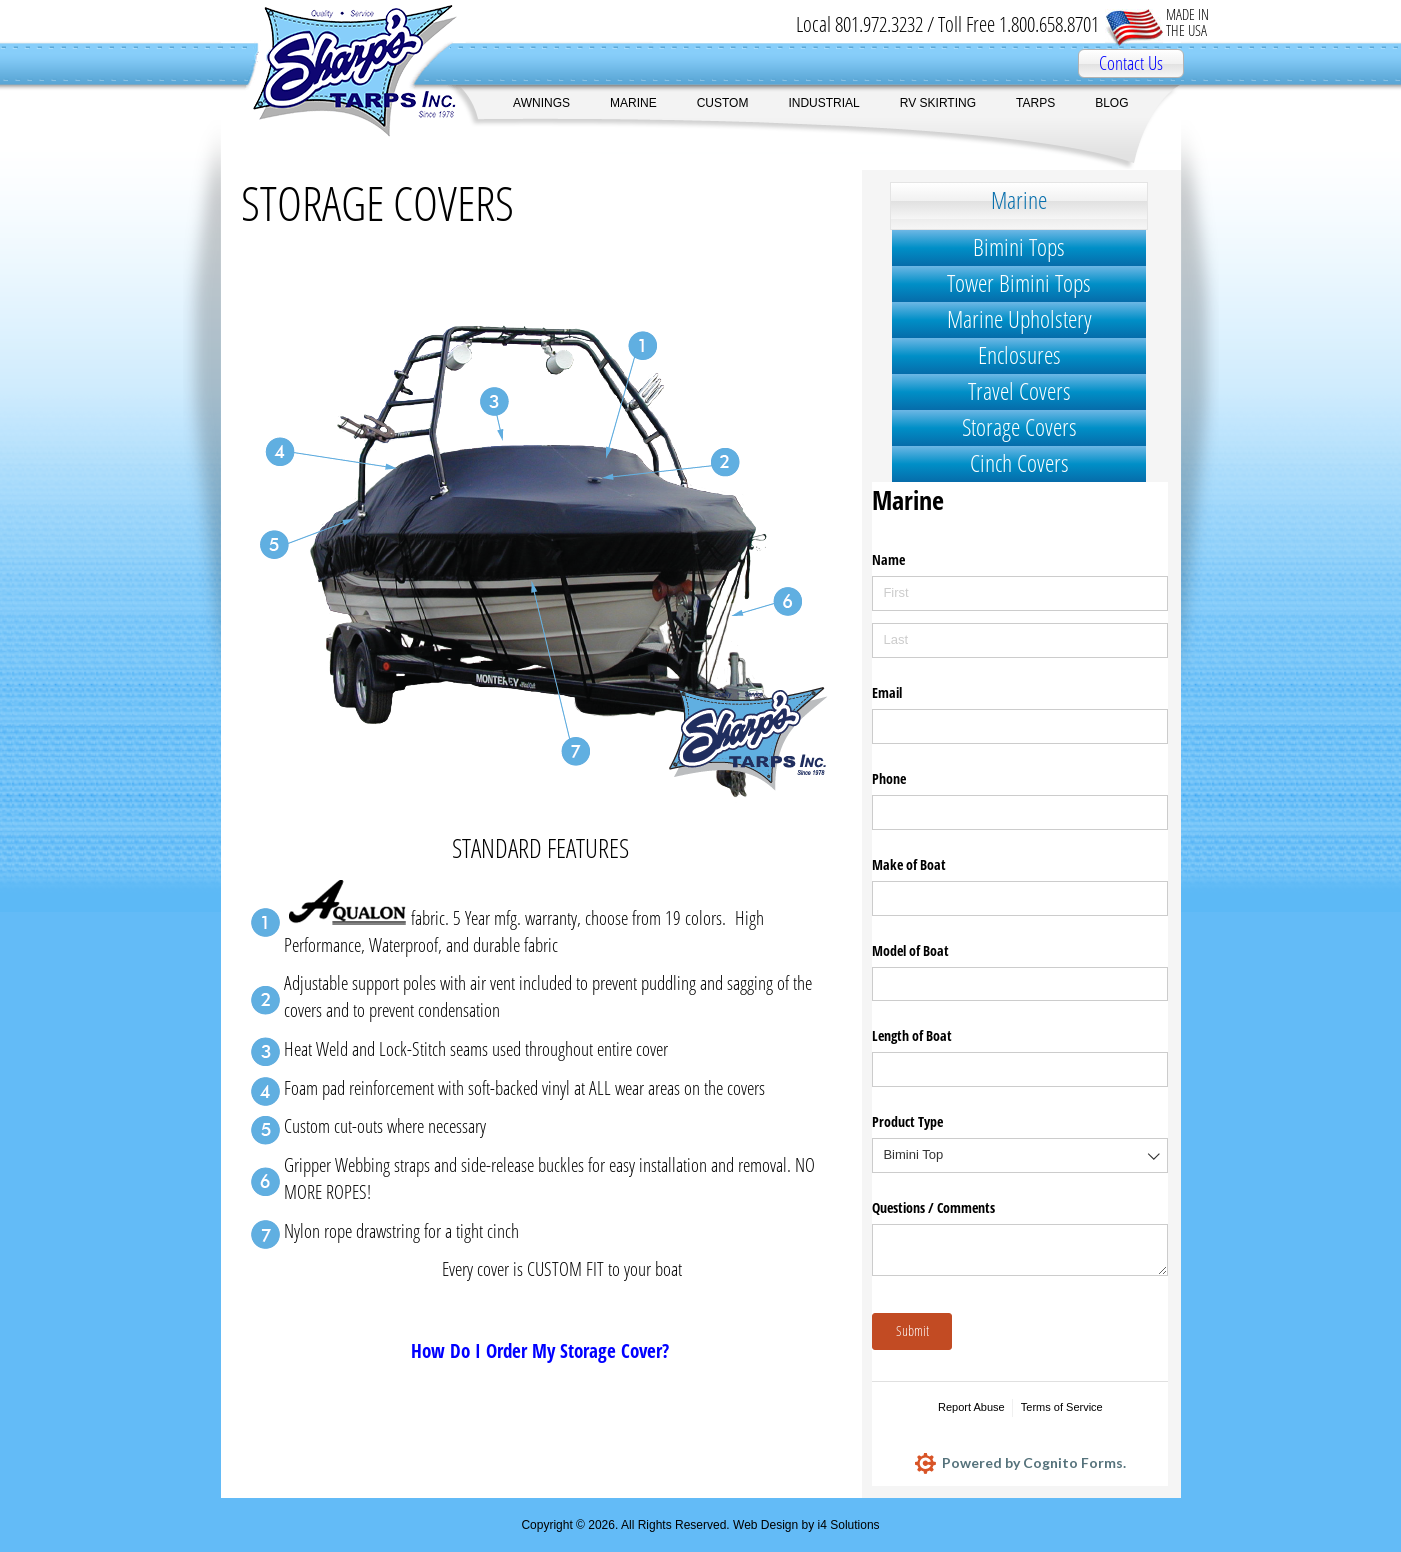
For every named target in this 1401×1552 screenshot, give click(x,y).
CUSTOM (723, 103)
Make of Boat (909, 864)
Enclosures (1019, 354)
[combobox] (1020, 1155)
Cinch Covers (1019, 462)
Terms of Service (1062, 1407)
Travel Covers (1019, 390)
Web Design (765, 1525)
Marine (1019, 199)
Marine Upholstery (1019, 318)
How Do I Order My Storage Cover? (540, 1350)
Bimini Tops (1019, 246)
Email (887, 692)
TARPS (1035, 103)
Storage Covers (1019, 426)
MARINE (633, 103)
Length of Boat (912, 1035)
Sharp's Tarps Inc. (339, 70)
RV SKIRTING (938, 103)
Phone (889, 778)
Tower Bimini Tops (1019, 282)
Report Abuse (971, 1407)
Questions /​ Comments (933, 1207)
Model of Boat (910, 950)
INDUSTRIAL (823, 103)
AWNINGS (541, 103)
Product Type (907, 1121)
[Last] (1020, 640)
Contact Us (1131, 63)
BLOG (1111, 103)
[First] (1020, 593)
